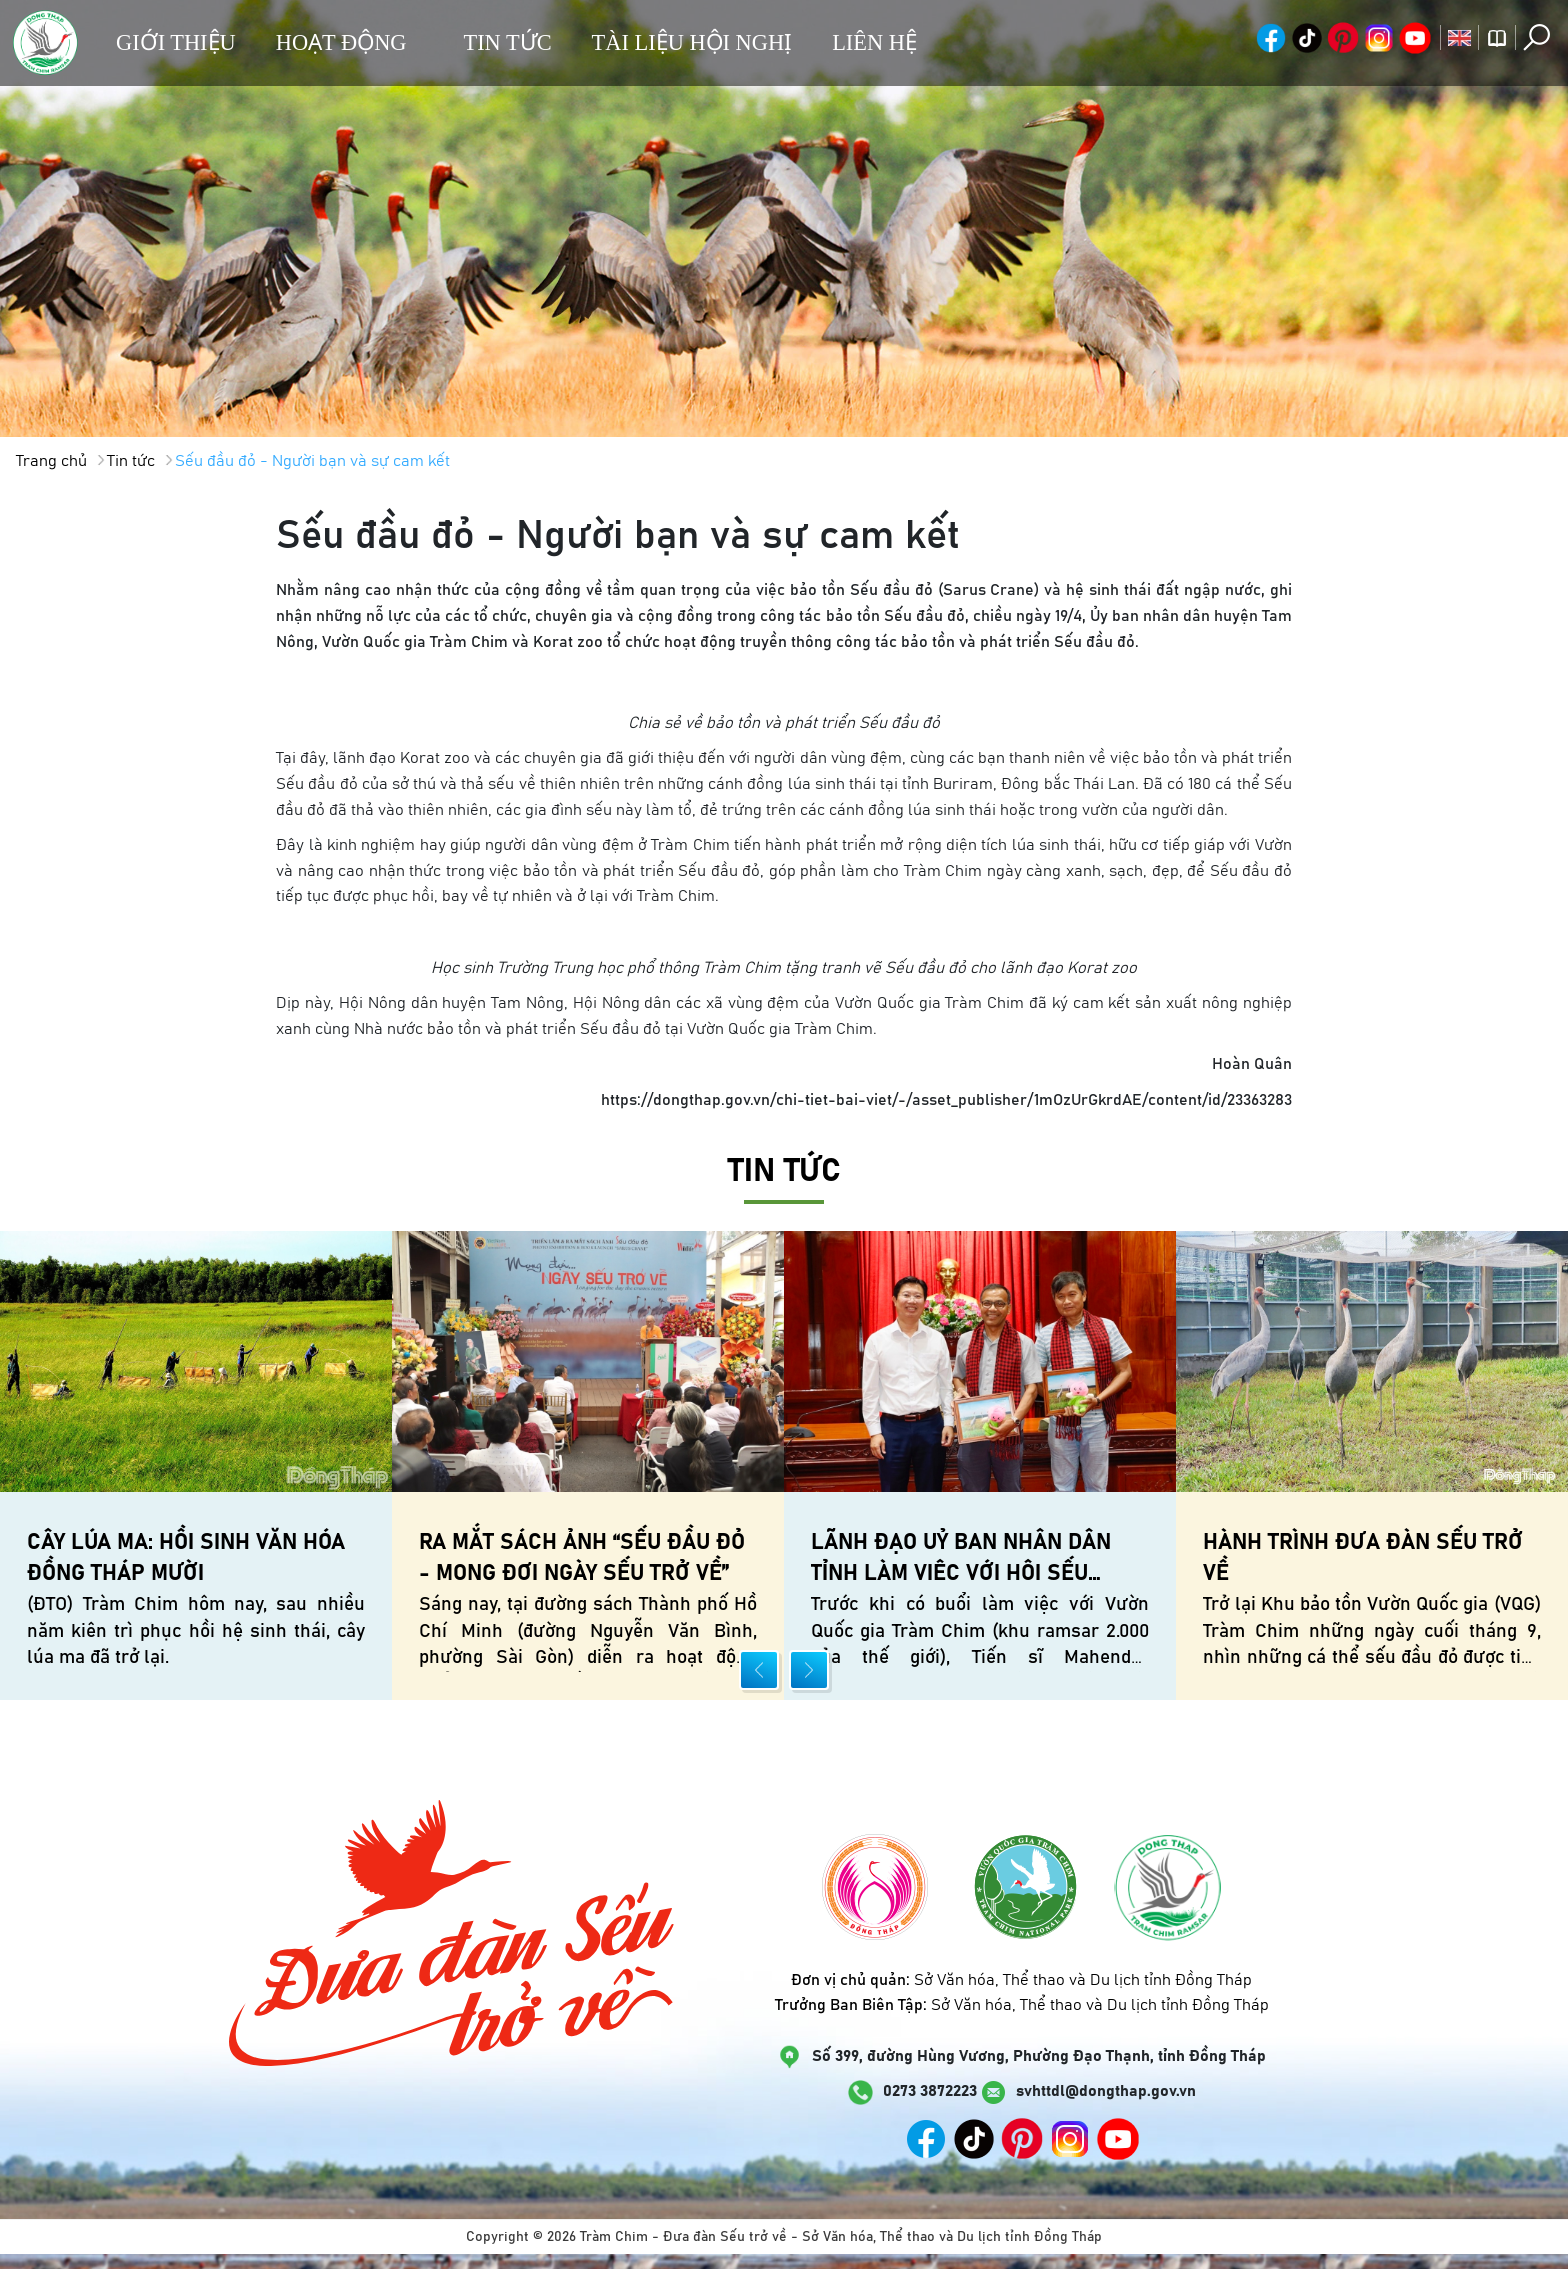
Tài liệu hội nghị (692, 42)
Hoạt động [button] (341, 42)
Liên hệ (874, 42)
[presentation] (759, 1670)
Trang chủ (51, 461)
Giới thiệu (176, 42)
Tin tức (507, 42)
